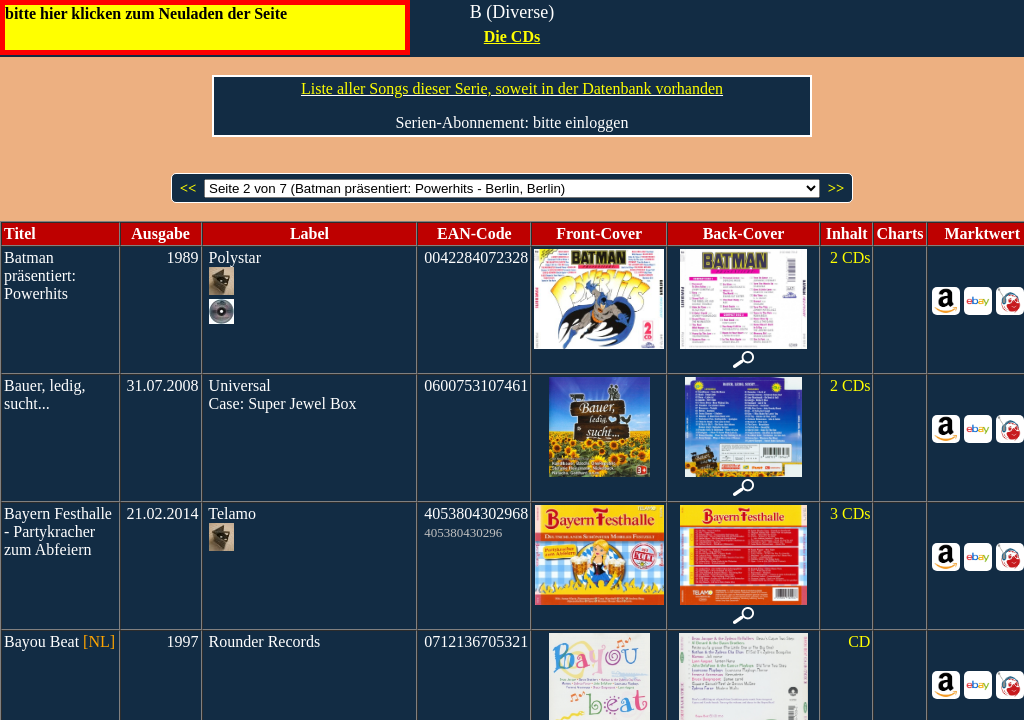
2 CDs (850, 257)
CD (859, 641)
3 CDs (850, 513)
